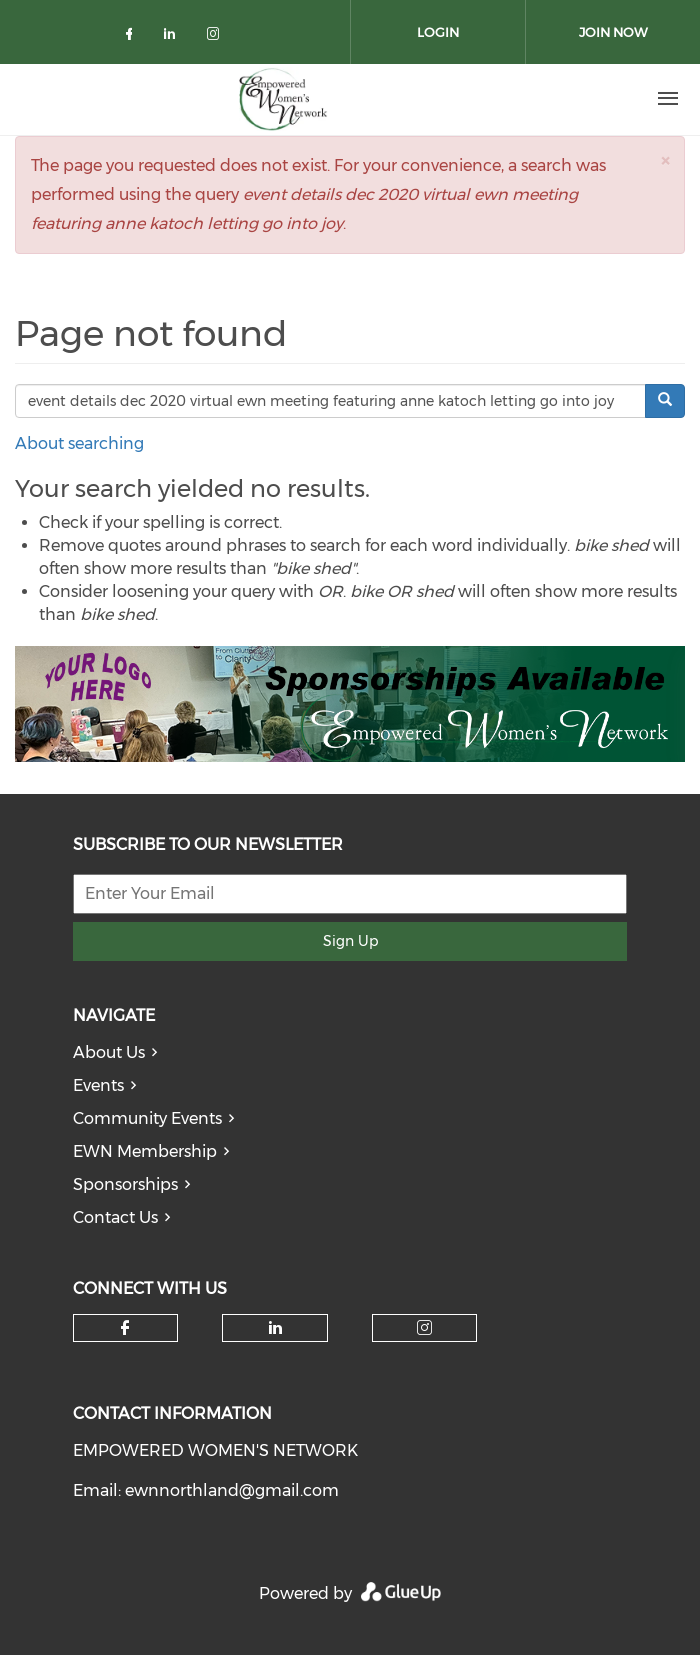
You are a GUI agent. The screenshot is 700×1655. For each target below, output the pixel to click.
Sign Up (350, 941)
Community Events (147, 1118)
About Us (109, 1052)
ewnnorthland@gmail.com (232, 1490)
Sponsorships (125, 1184)
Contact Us (115, 1217)
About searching (79, 443)
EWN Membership (145, 1151)
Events (98, 1085)
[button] (665, 160)
